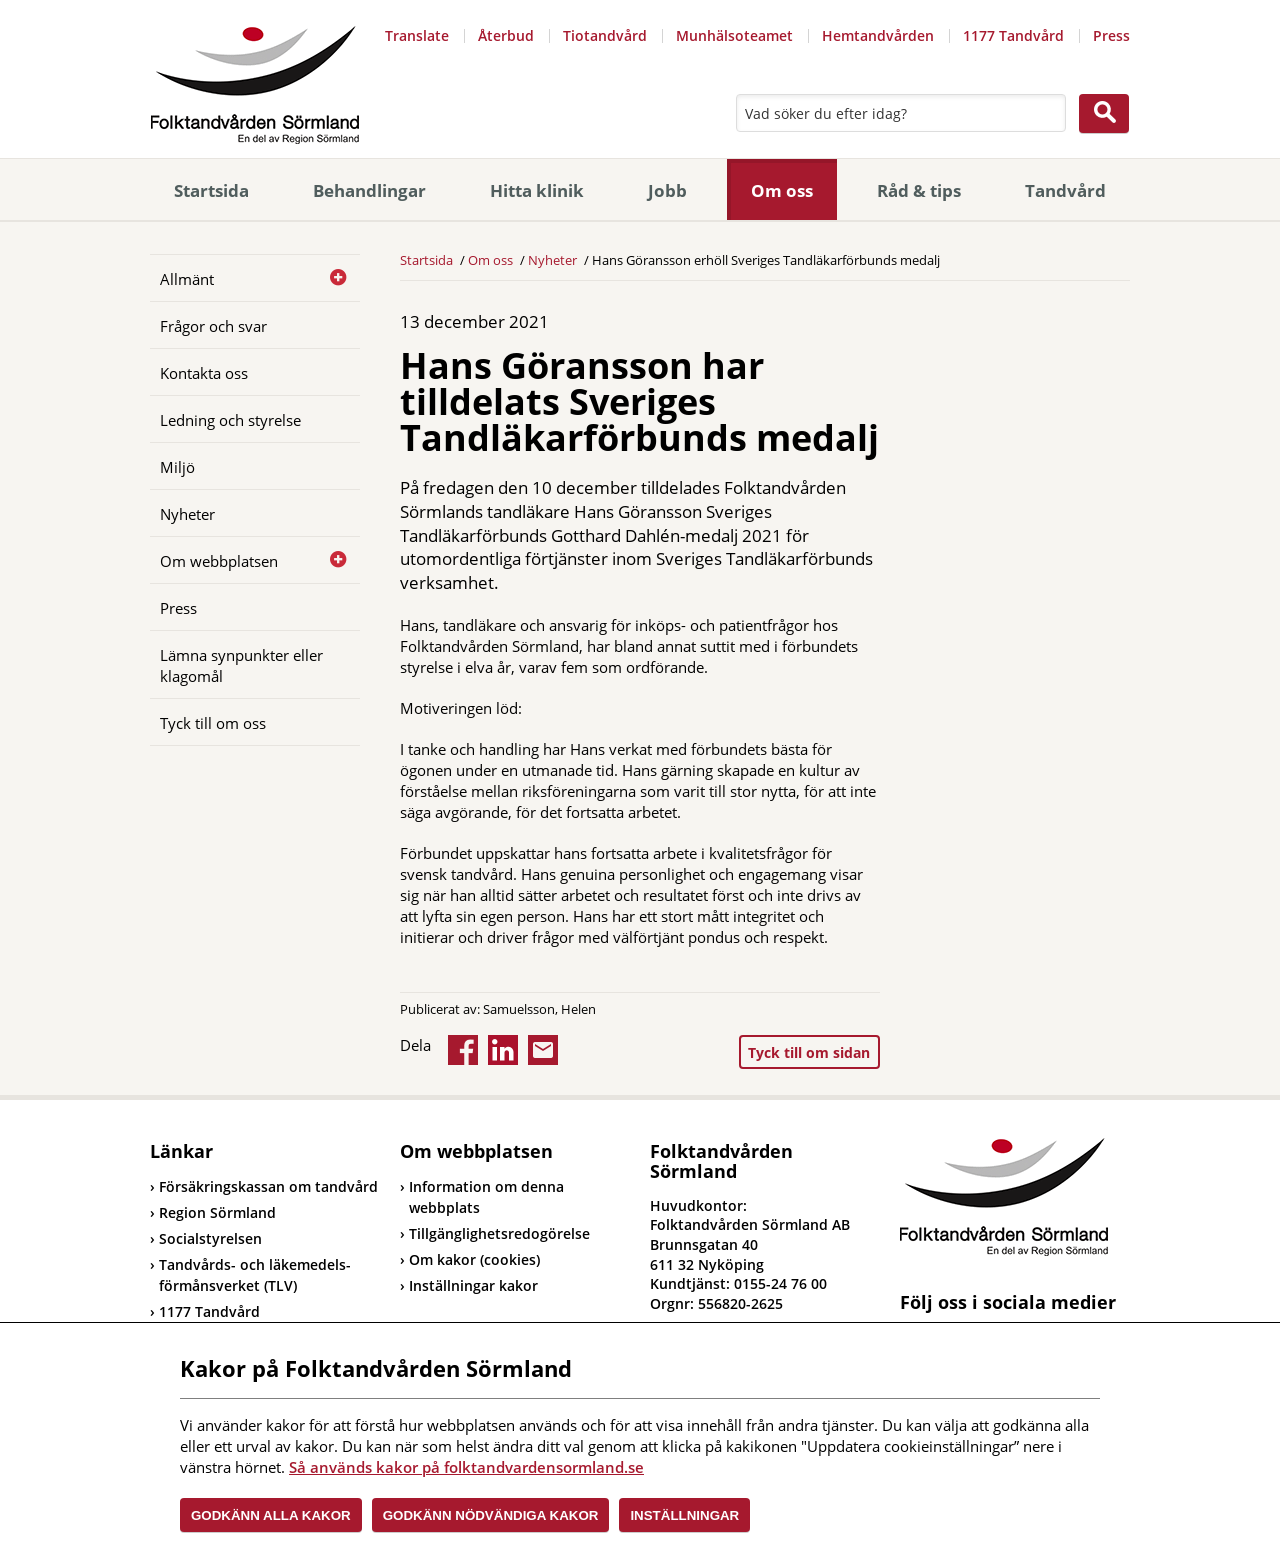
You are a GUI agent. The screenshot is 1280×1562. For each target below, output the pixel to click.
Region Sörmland (213, 1212)
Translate (417, 35)
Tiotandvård (605, 35)
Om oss (782, 190)
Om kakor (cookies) (474, 1259)
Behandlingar (369, 190)
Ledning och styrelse (230, 420)
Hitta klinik (537, 190)
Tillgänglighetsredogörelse (499, 1233)
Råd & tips (919, 190)
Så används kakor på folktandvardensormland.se (466, 1467)
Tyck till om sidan (809, 1052)
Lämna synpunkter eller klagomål (241, 665)
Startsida (211, 190)
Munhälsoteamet (734, 35)
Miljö (177, 467)
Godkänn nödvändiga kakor (491, 1515)
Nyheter (187, 514)
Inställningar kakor (473, 1285)
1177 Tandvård (1013, 35)
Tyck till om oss (213, 723)
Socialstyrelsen (206, 1238)
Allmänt (187, 279)
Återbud (506, 35)
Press (1111, 35)
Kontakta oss (204, 373)
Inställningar (684, 1515)
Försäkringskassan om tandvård (264, 1186)
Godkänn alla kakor (271, 1515)
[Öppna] (330, 278)
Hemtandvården (878, 35)
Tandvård (1065, 190)
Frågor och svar (213, 326)
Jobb (667, 190)
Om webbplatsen (219, 561)
